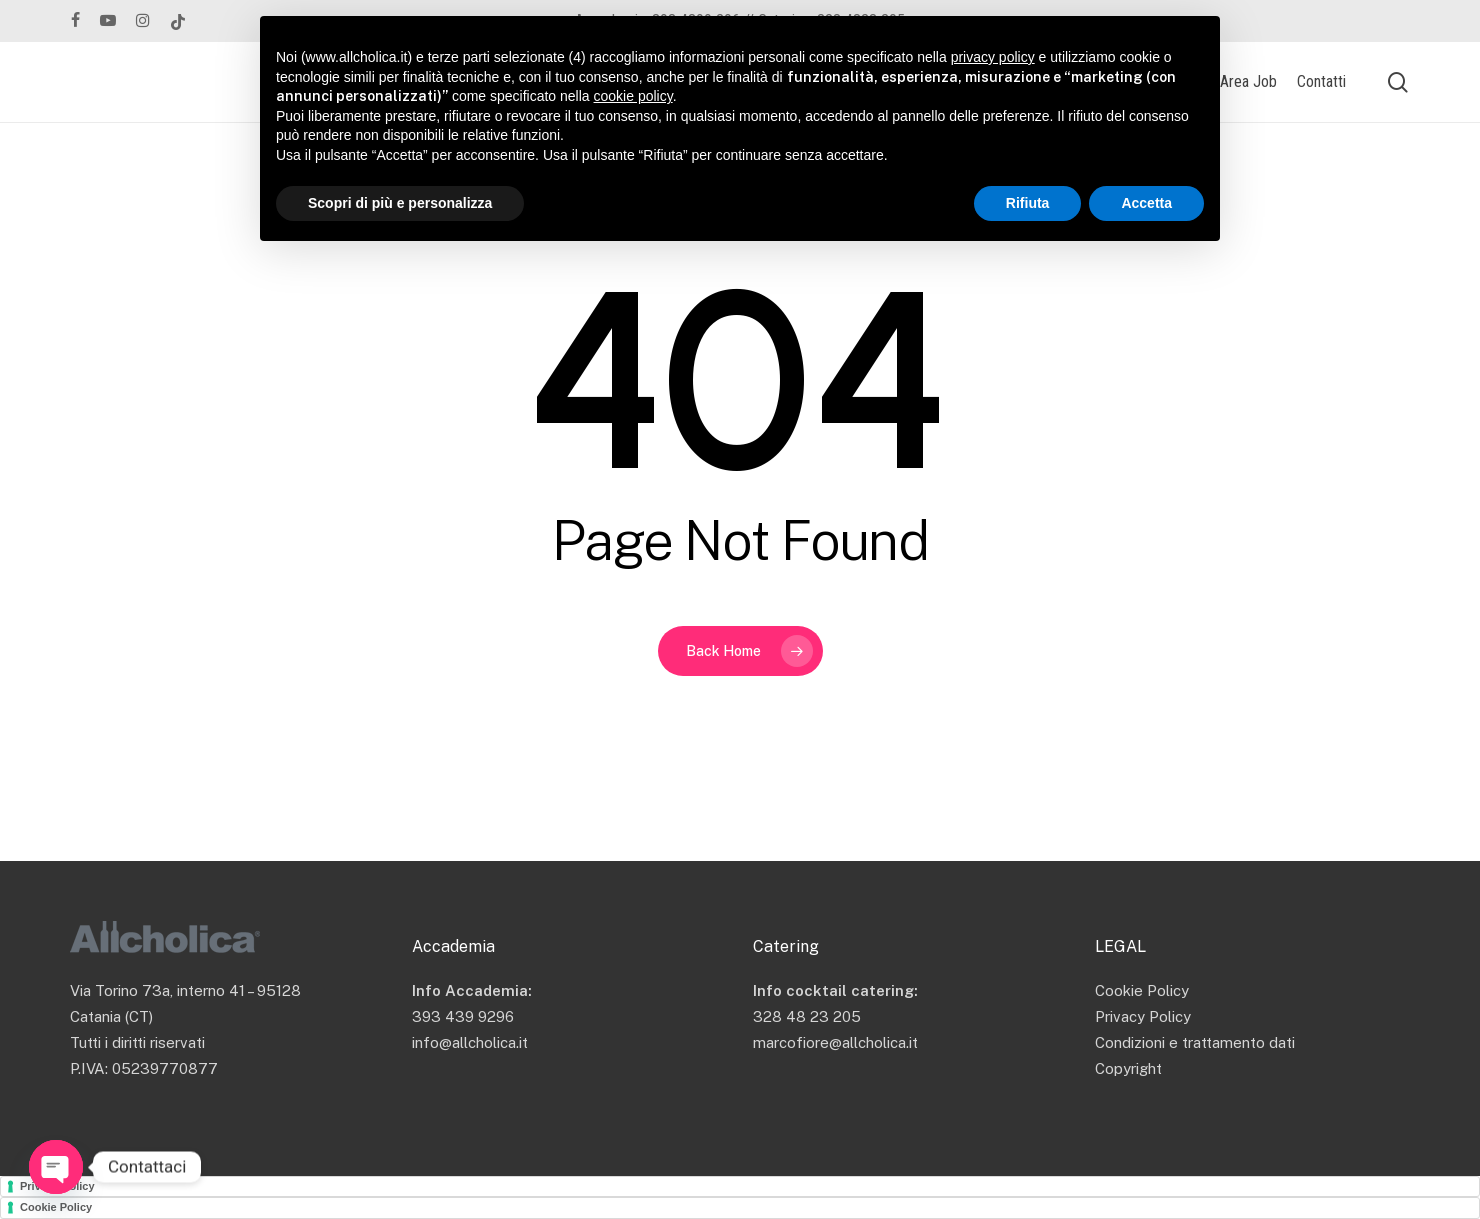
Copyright (1128, 1068)
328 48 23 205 (807, 1016)
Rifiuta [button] (1028, 203)
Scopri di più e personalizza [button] (400, 203)
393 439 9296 (463, 1016)
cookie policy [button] (633, 96)
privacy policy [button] (993, 57)
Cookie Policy (1142, 990)
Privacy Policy (1143, 1016)
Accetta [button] (1146, 203)
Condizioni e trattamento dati (1195, 1042)
